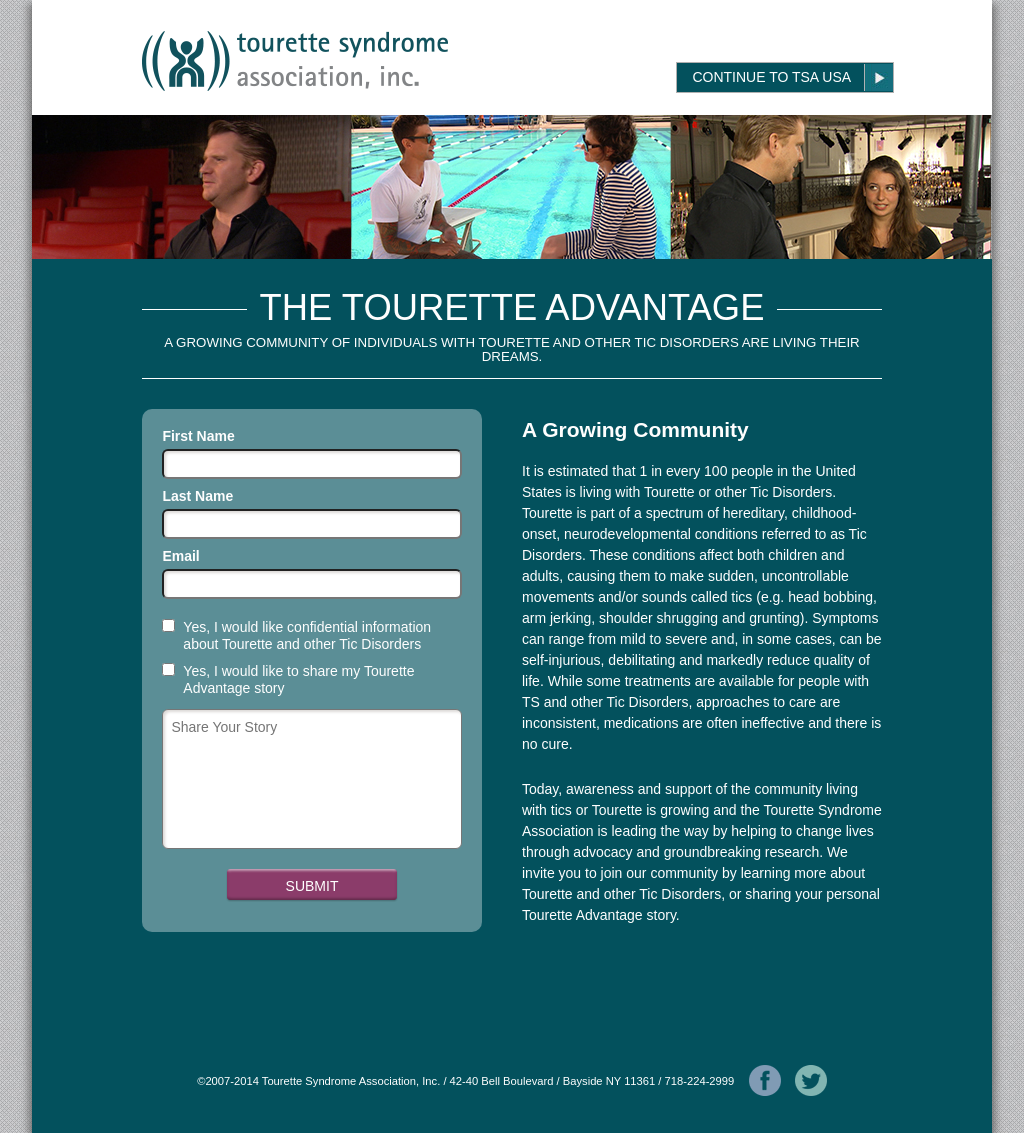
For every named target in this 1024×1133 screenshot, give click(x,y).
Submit (312, 886)
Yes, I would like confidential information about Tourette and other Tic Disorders (307, 635)
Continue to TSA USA (771, 77)
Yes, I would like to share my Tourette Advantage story (298, 679)
